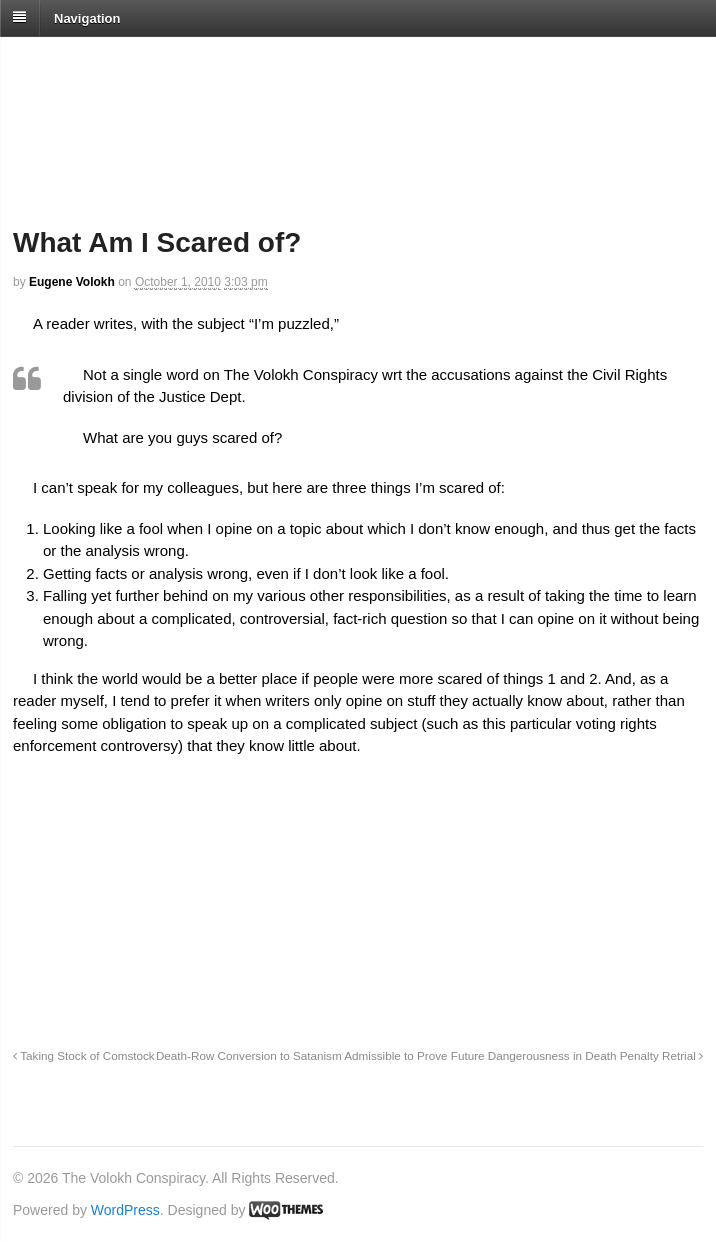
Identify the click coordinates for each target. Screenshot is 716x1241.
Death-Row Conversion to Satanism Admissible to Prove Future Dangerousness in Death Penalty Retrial (429, 1055)
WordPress (125, 1210)
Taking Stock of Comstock (84, 1055)
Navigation (87, 17)
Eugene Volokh (72, 282)
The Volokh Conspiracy (154, 61)
